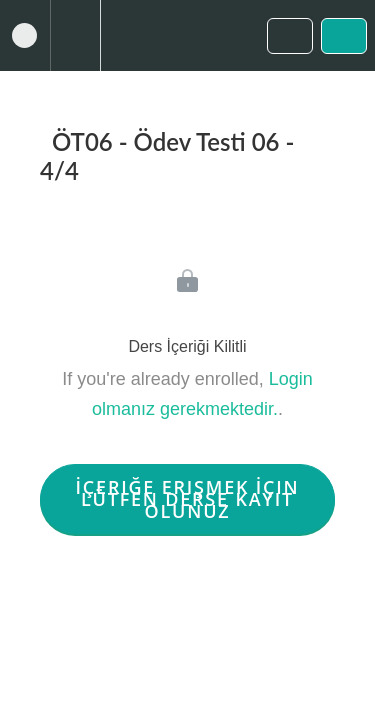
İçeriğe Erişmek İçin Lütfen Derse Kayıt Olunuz (188, 499)
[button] (25, 35)
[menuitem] (75, 35)
